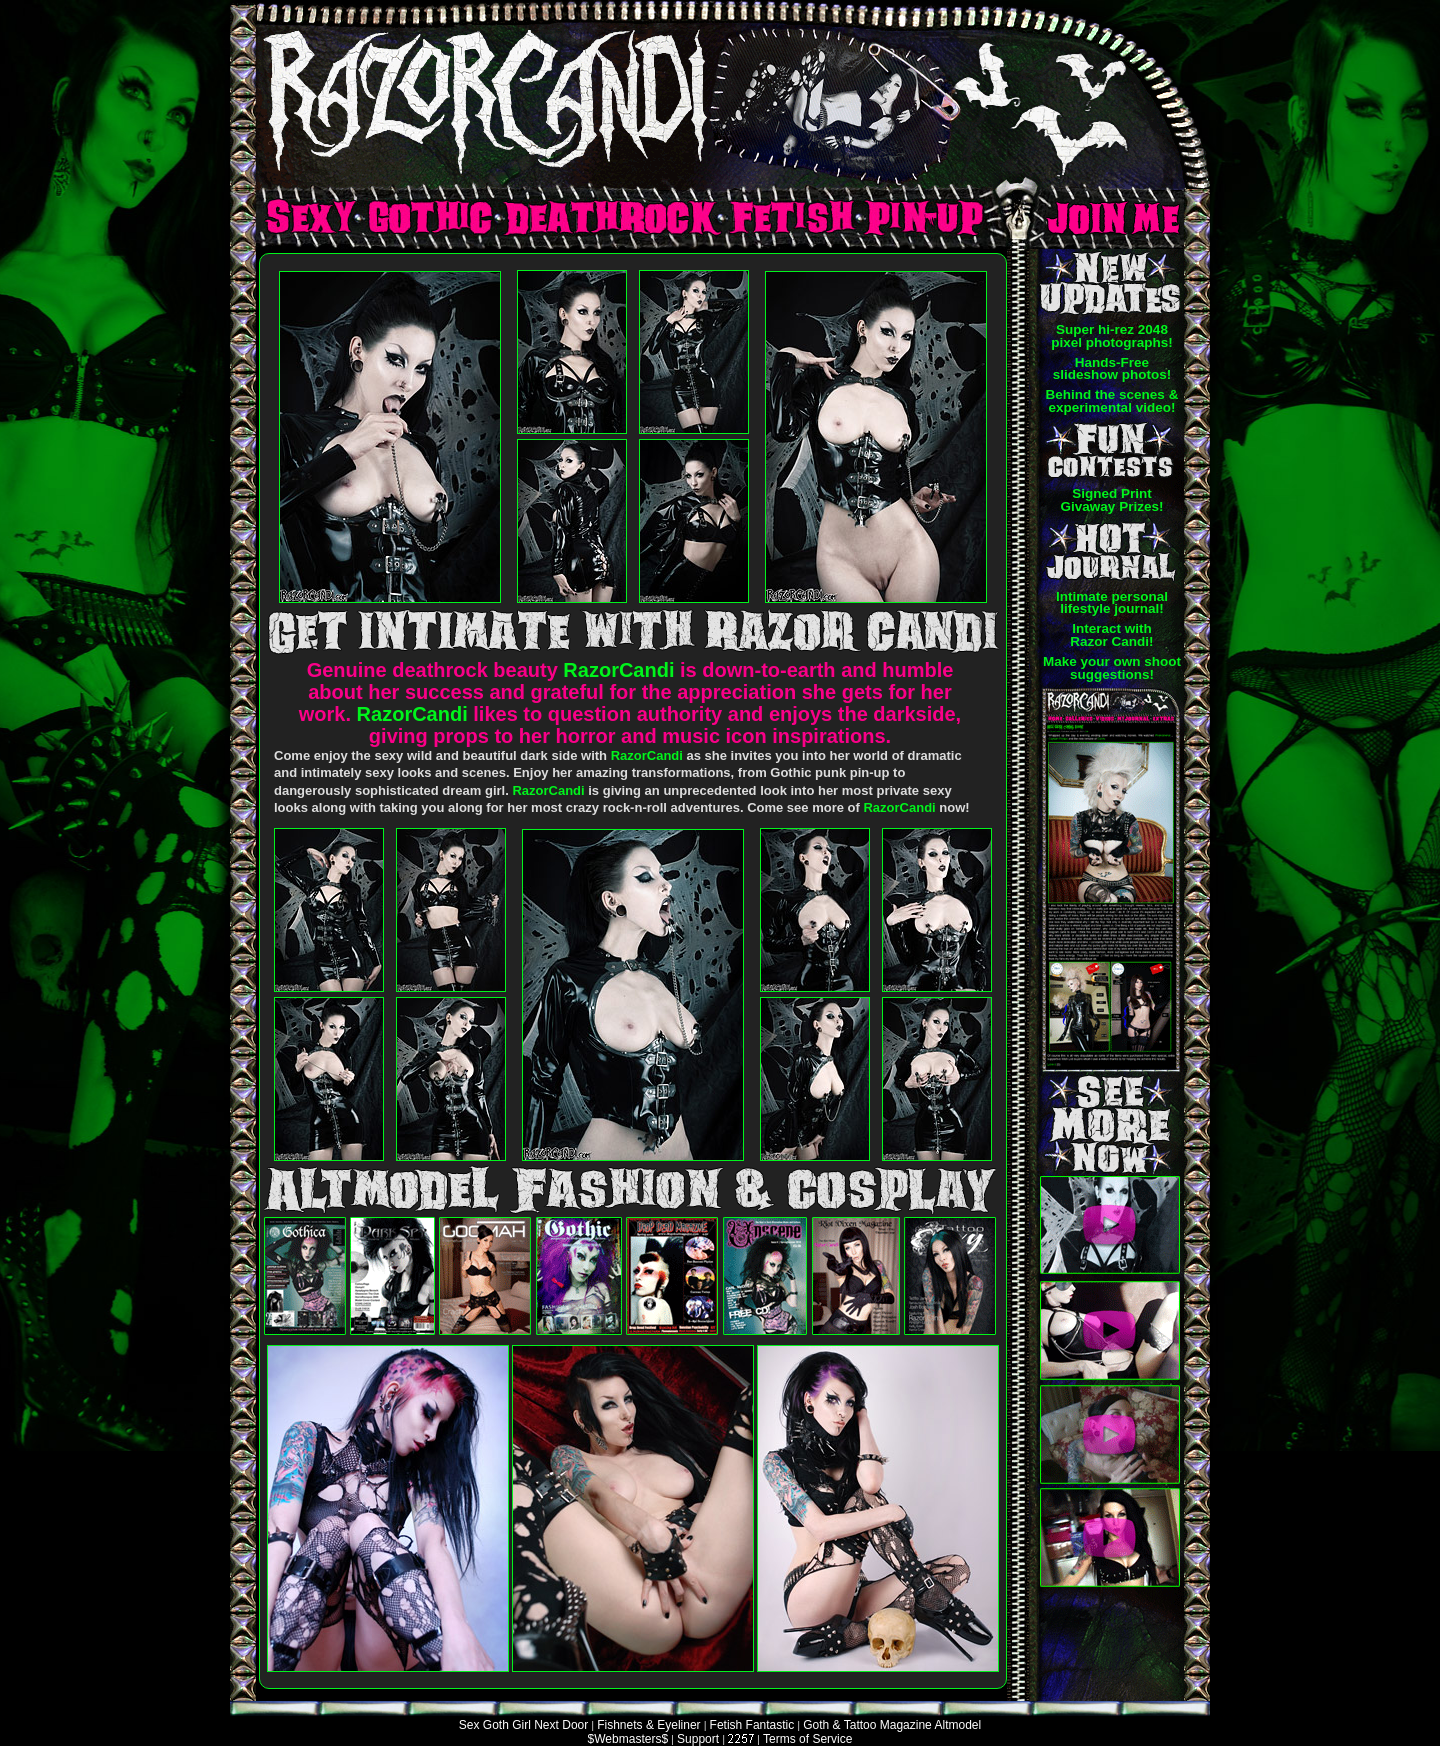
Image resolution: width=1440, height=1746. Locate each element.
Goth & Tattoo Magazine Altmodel (892, 1725)
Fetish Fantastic (752, 1725)
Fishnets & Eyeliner (648, 1725)
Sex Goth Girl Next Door (523, 1725)
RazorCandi (618, 670)
